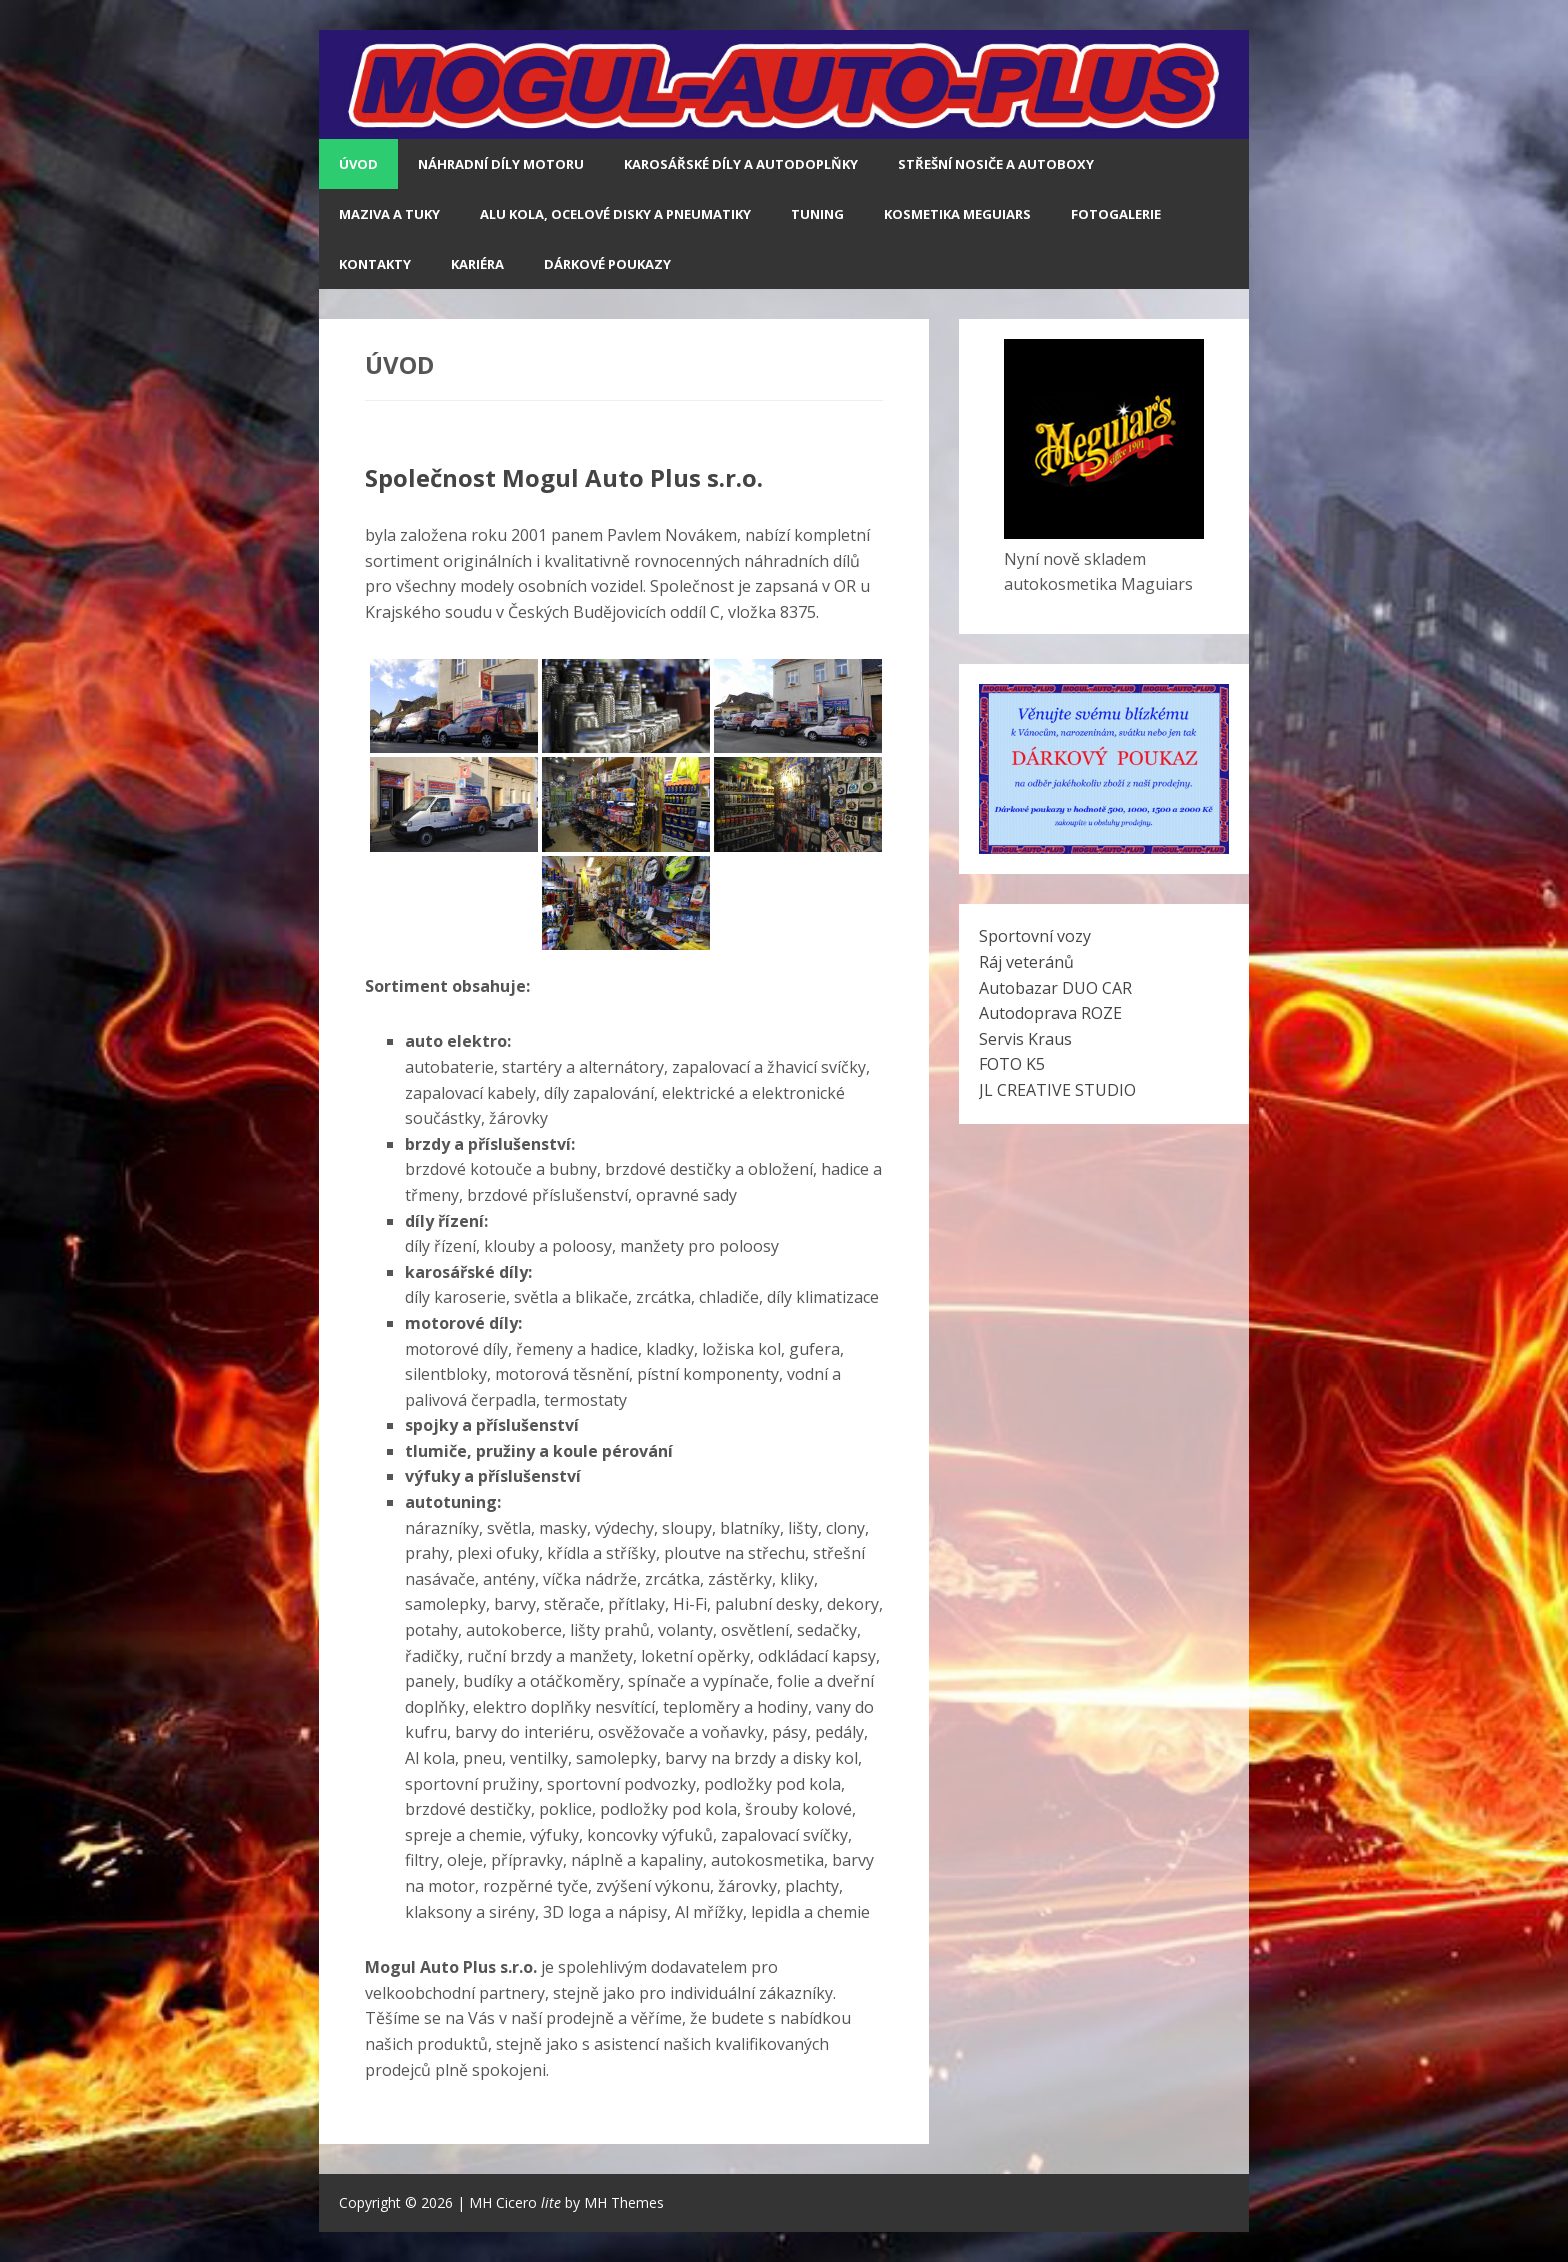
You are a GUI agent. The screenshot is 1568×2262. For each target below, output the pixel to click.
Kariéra (477, 264)
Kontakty (375, 264)
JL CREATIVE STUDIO (1057, 1090)
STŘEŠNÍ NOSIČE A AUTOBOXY (996, 164)
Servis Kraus (1025, 1039)
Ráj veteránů (1026, 962)
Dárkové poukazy (607, 264)
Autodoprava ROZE (1050, 1013)
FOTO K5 (1012, 1064)
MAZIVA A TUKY (389, 214)
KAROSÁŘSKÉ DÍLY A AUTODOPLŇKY (741, 164)
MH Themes (624, 2202)
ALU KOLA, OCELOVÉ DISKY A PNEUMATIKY (615, 214)
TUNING (817, 214)
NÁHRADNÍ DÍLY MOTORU (501, 164)
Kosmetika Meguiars (957, 214)
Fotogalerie (1116, 214)
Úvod (358, 164)
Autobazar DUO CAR (1055, 988)
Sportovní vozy (1035, 936)
